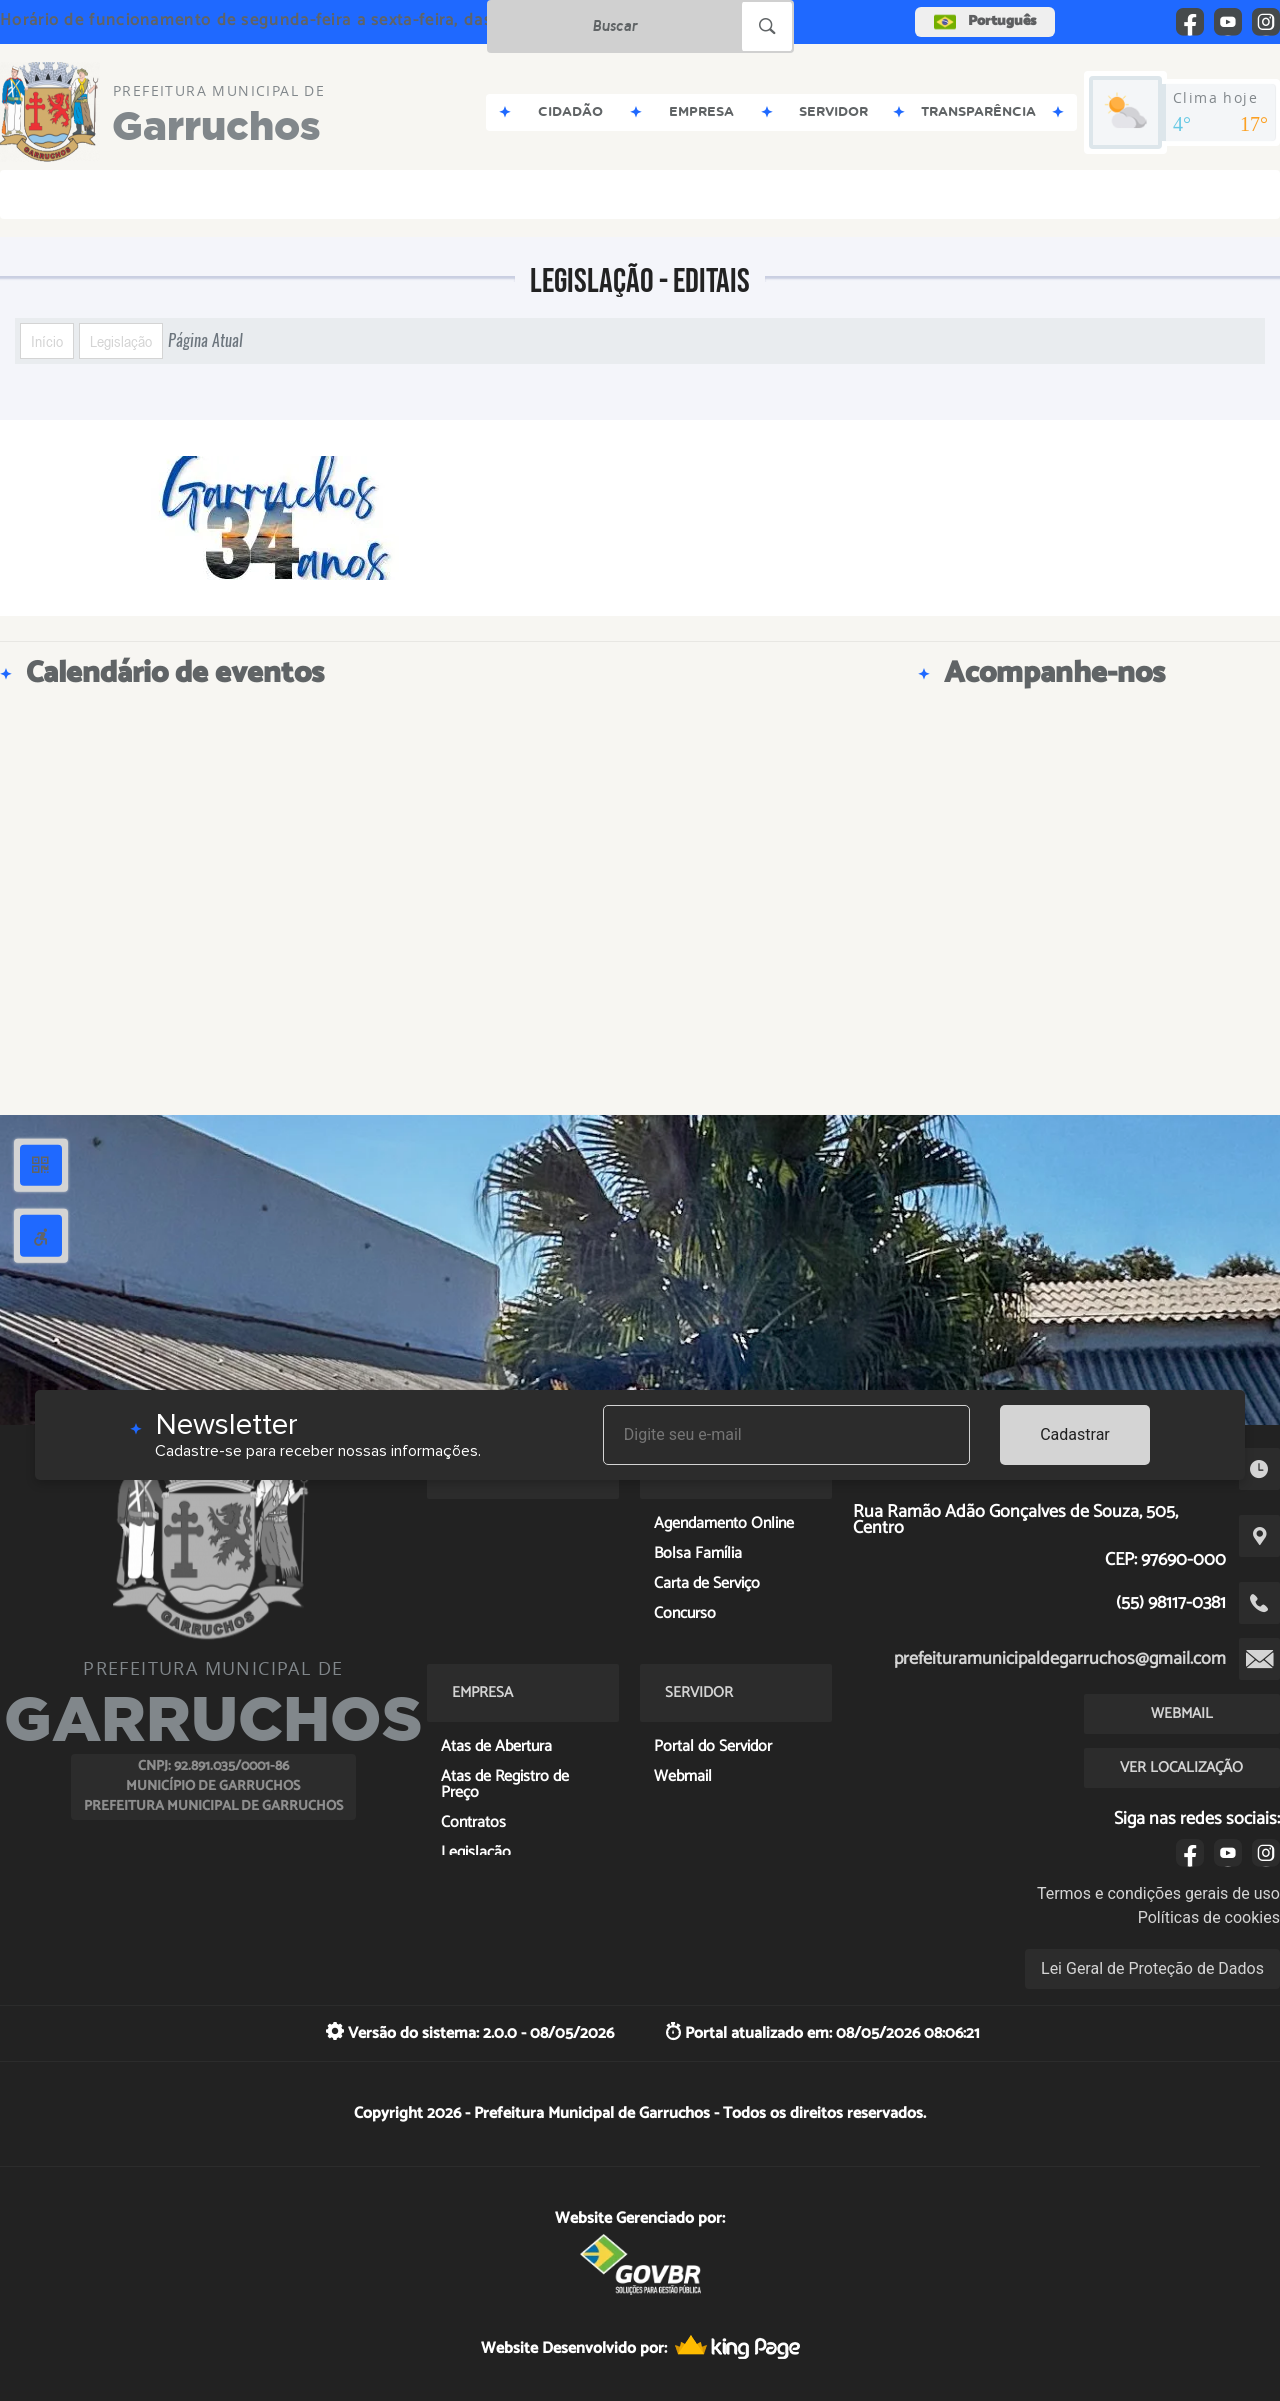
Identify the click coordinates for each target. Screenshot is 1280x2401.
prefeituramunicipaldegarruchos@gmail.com (1060, 1659)
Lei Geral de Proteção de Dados (1152, 1968)
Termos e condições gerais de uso (1158, 1893)
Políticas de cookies (1209, 1917)
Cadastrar (1075, 1434)
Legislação (121, 341)
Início (47, 341)
